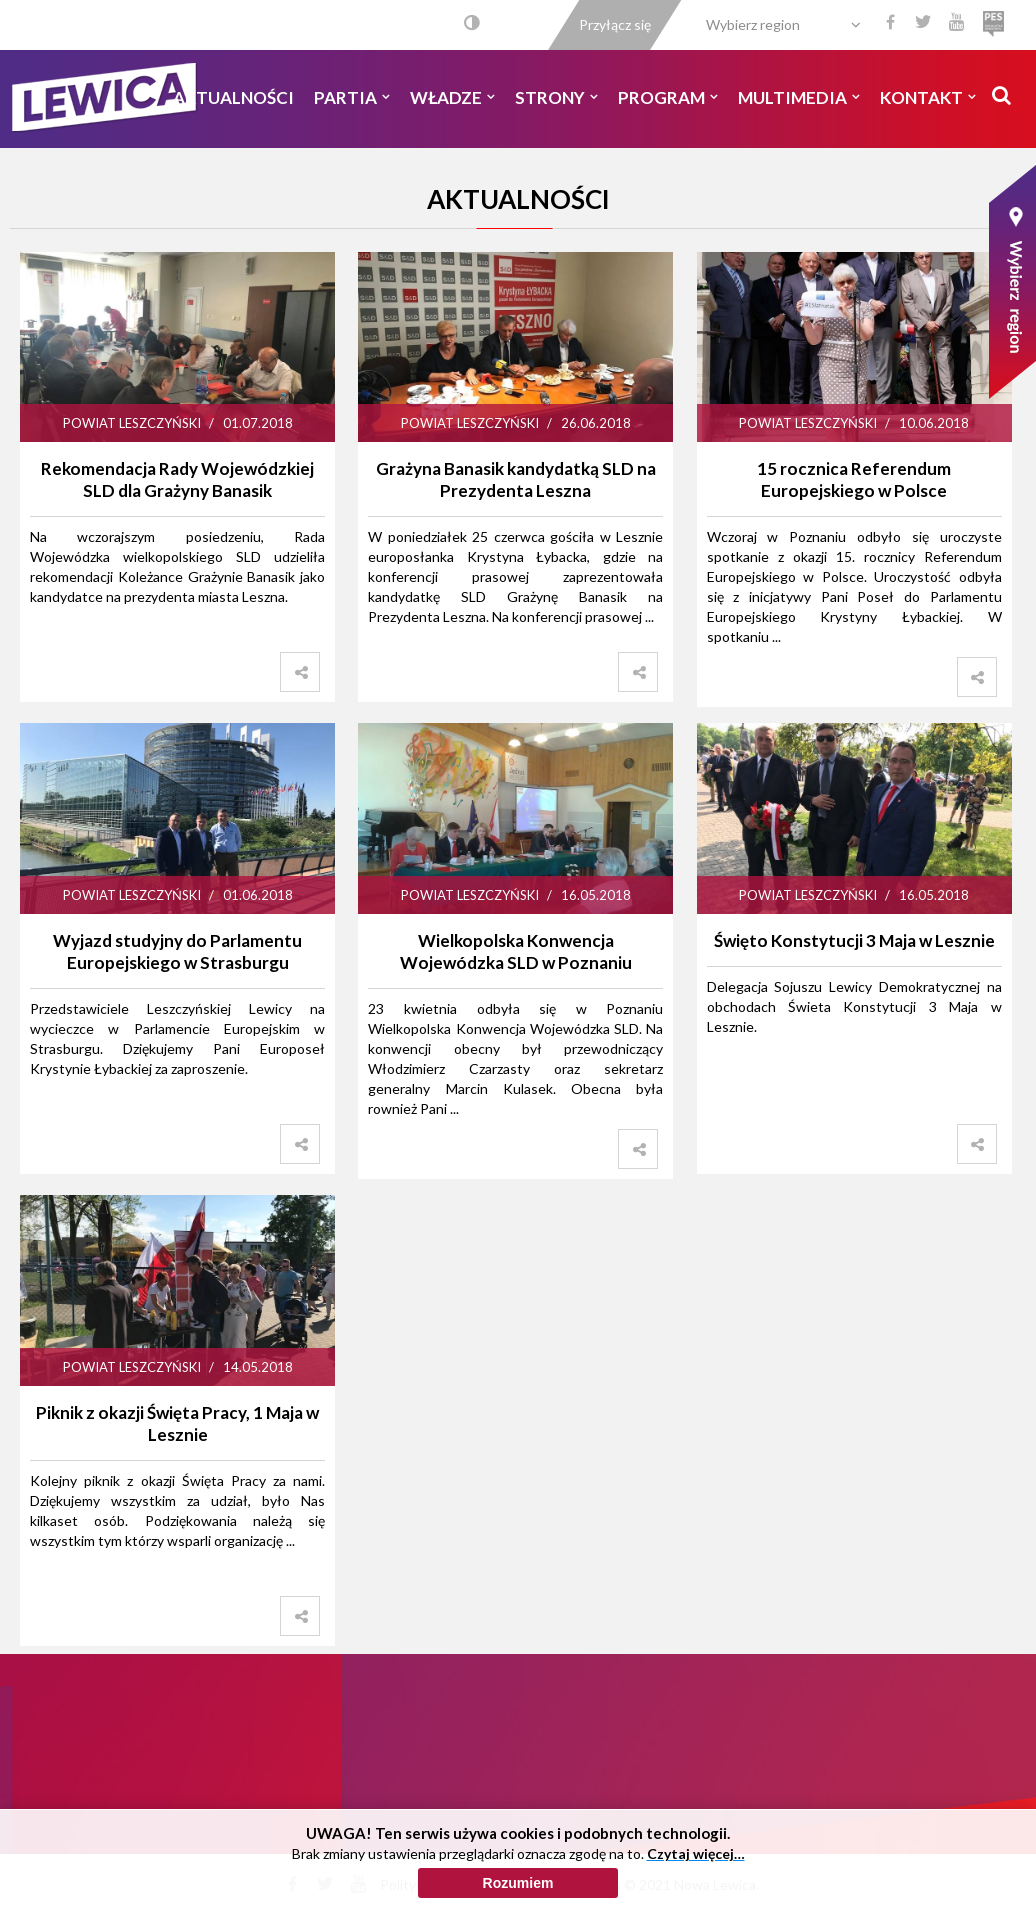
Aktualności (233, 97)
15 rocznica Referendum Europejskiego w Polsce (854, 479)
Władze (452, 97)
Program (668, 97)
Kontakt (928, 97)
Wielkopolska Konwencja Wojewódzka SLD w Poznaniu (516, 951)
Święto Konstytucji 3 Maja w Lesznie (854, 940)
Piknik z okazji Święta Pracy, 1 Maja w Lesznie (177, 1423)
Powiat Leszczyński (132, 423)
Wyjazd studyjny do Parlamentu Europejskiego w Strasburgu (177, 951)
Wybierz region (753, 24)
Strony (556, 97)
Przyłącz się (615, 24)
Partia (352, 97)
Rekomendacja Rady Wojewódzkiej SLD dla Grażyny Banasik (177, 479)
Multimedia (799, 97)
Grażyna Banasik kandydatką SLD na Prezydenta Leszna (516, 479)
